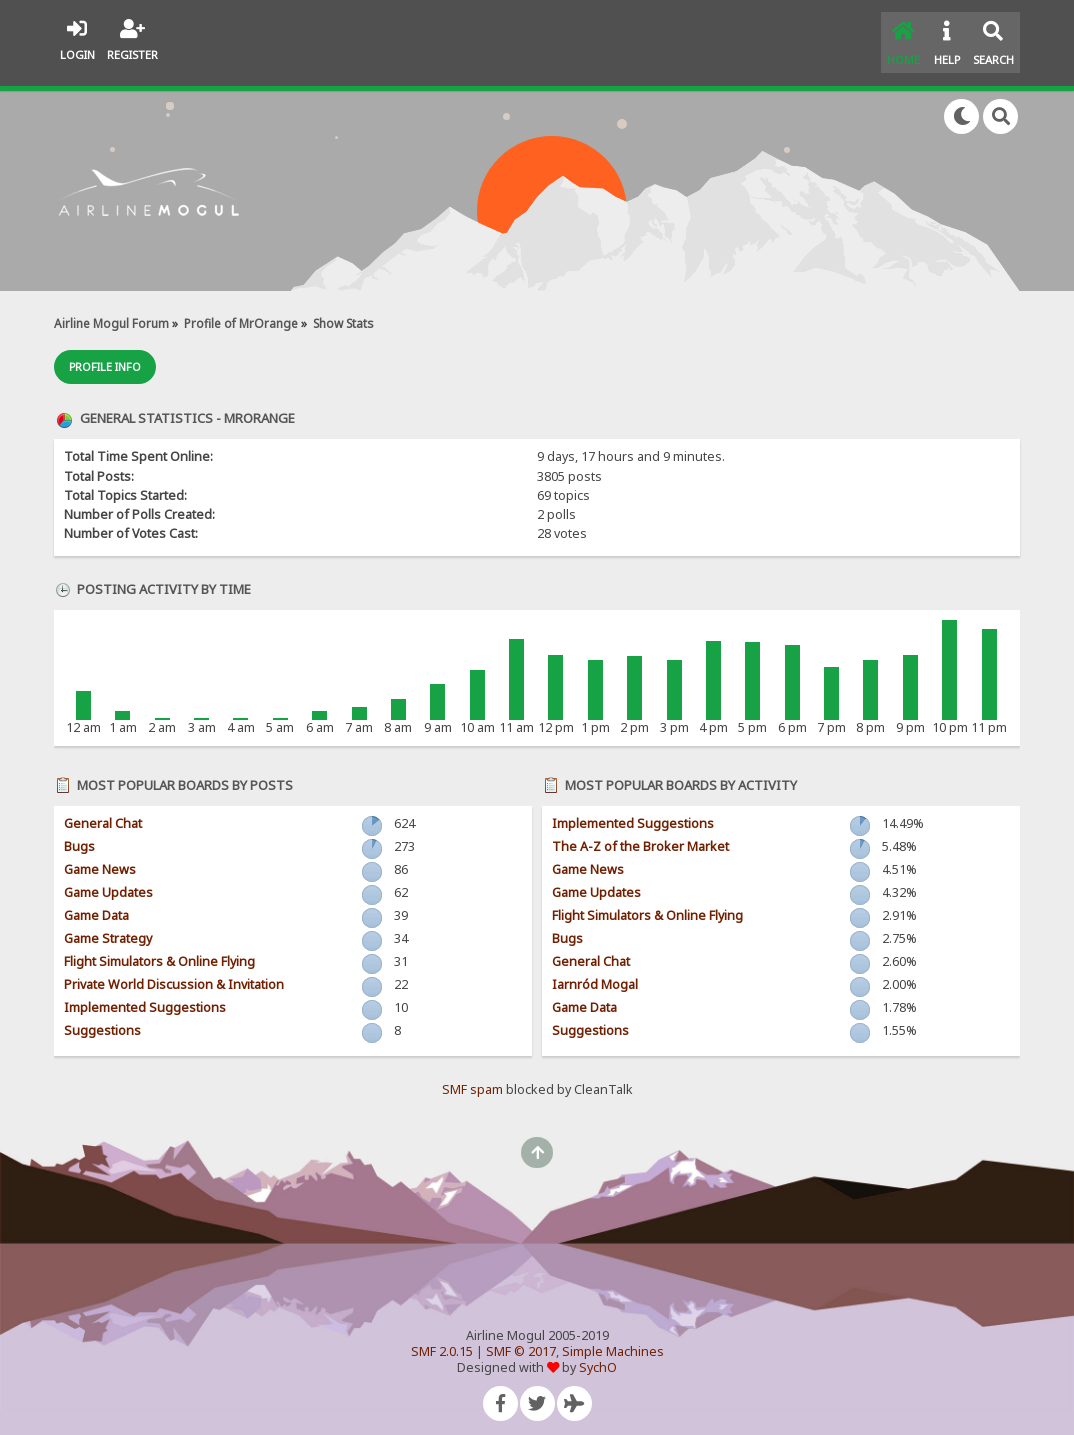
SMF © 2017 (521, 1339)
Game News (100, 857)
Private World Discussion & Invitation (174, 972)
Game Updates (108, 880)
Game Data (96, 903)
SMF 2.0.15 (442, 1339)
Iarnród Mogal (595, 972)
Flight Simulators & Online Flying (159, 949)
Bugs (79, 834)
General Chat (103, 811)
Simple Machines (613, 1339)
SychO (598, 1355)
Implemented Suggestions (145, 995)
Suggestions (102, 1018)
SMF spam (472, 1077)
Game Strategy (108, 926)
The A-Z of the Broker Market (640, 834)
